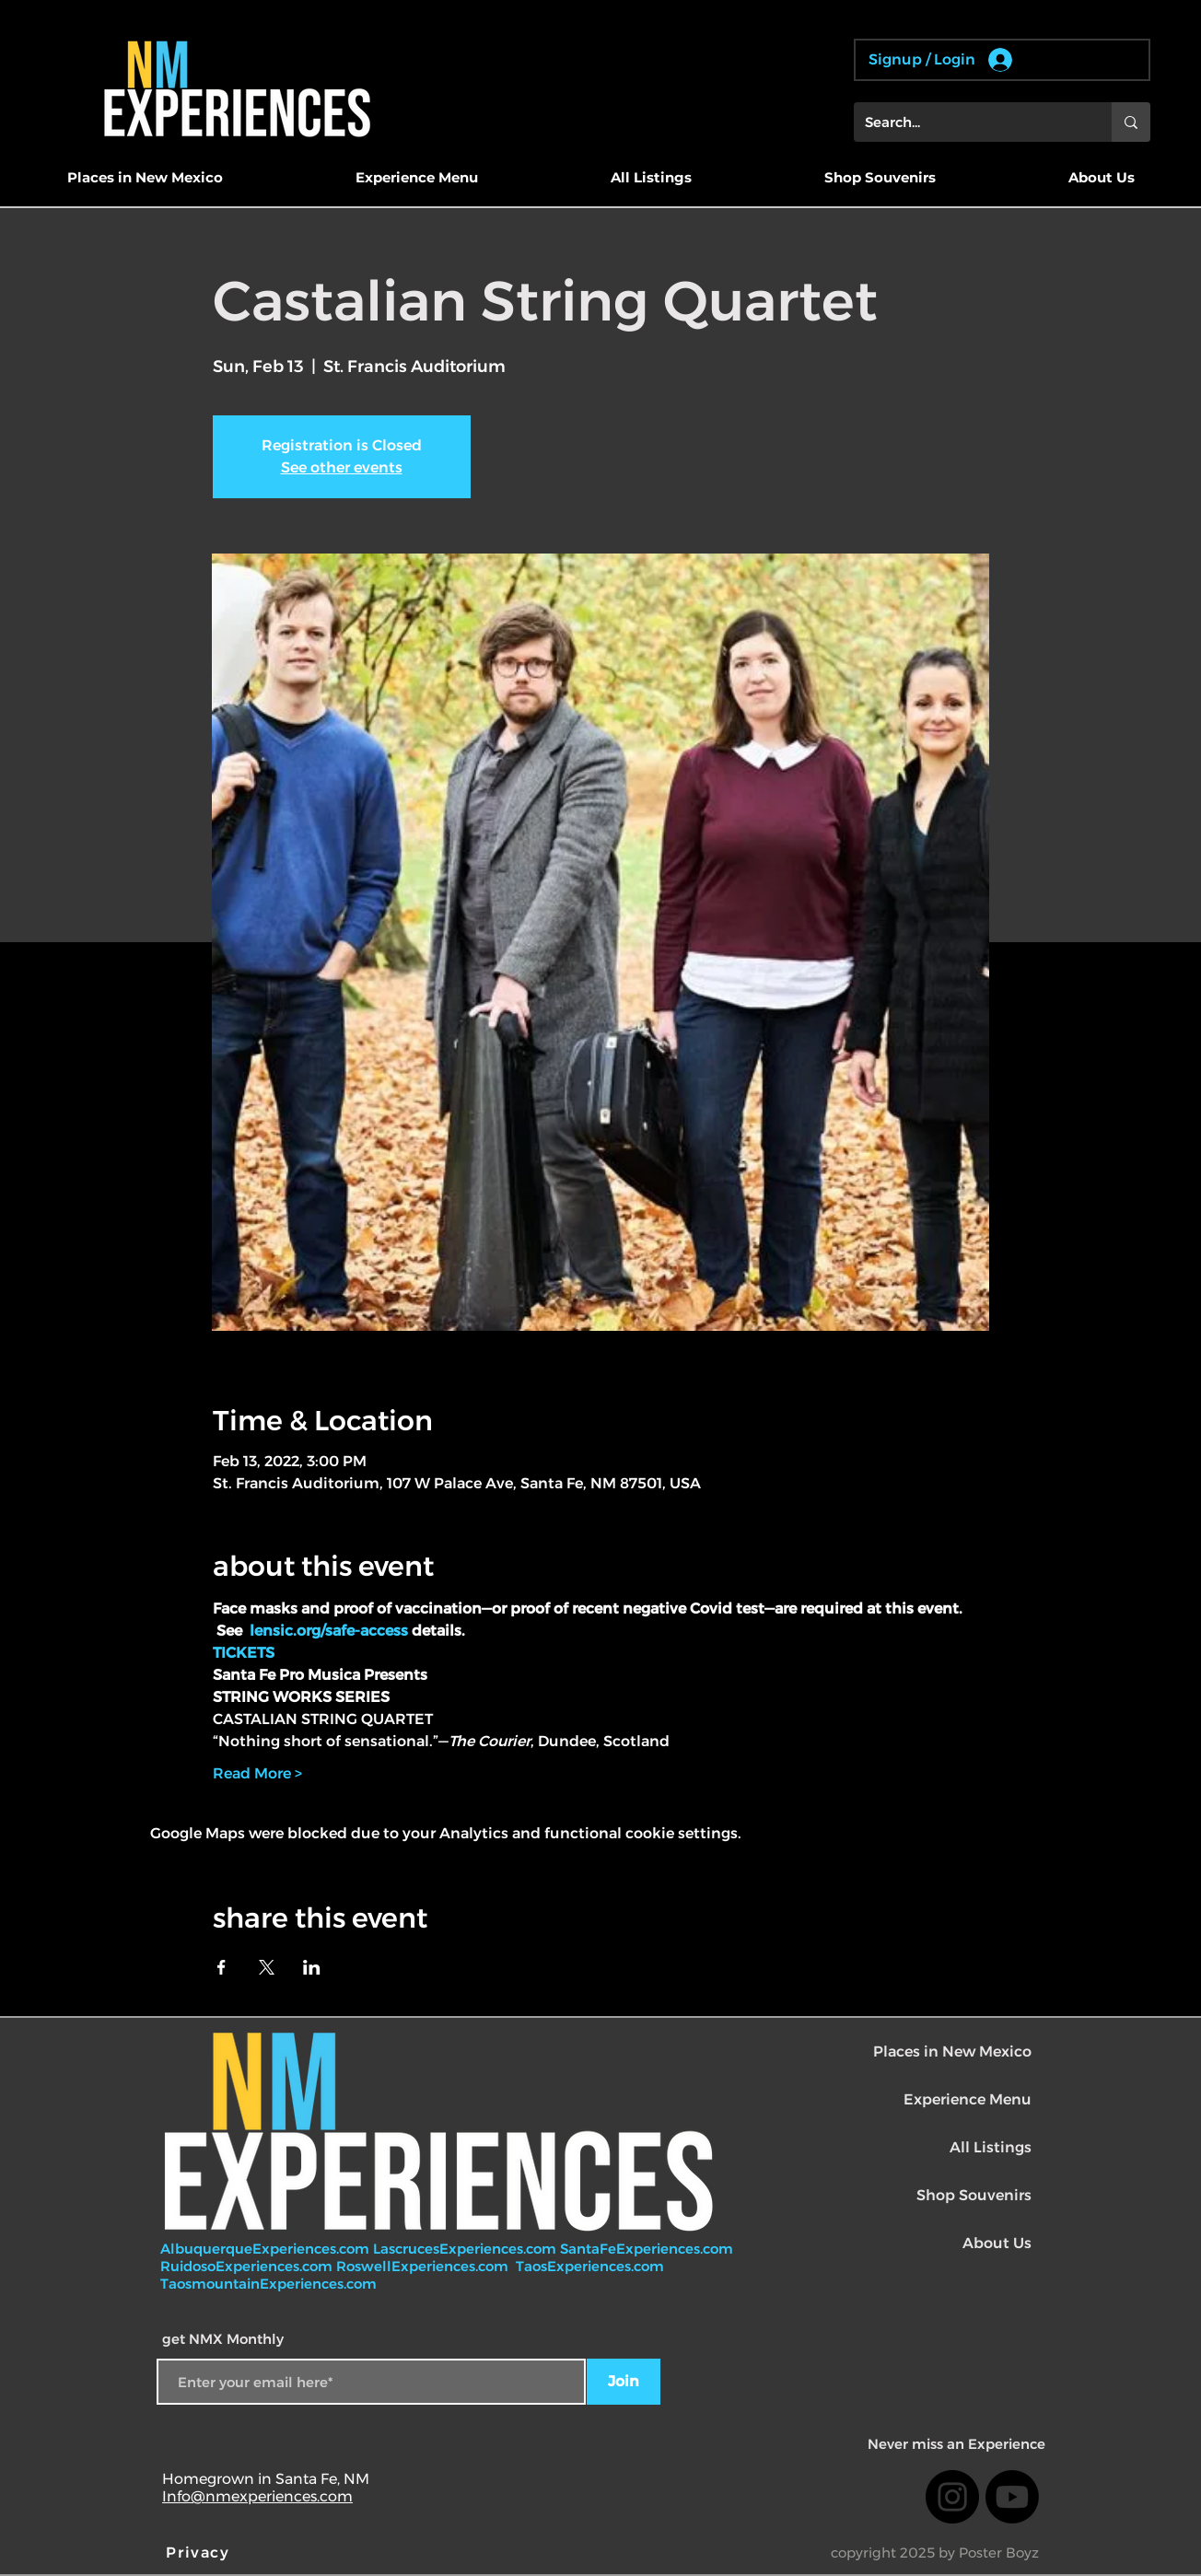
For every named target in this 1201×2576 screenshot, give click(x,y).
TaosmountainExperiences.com (268, 2283)
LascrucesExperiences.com (466, 2248)
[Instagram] (952, 2497)
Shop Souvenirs (974, 2195)
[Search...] (969, 122)
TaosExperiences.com (592, 2266)
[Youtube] (1012, 2497)
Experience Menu (968, 2099)
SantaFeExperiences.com (646, 2248)
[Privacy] (200, 2552)
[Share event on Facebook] (221, 1967)
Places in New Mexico (952, 2051)
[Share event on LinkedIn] (312, 1967)
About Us (997, 2243)
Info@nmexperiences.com (257, 2496)
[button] (144, 178)
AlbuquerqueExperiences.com (266, 2248)
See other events (341, 467)
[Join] (623, 2382)
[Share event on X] (266, 1967)
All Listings (991, 2147)
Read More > (257, 1773)
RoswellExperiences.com (424, 2266)
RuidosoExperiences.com (246, 2266)
